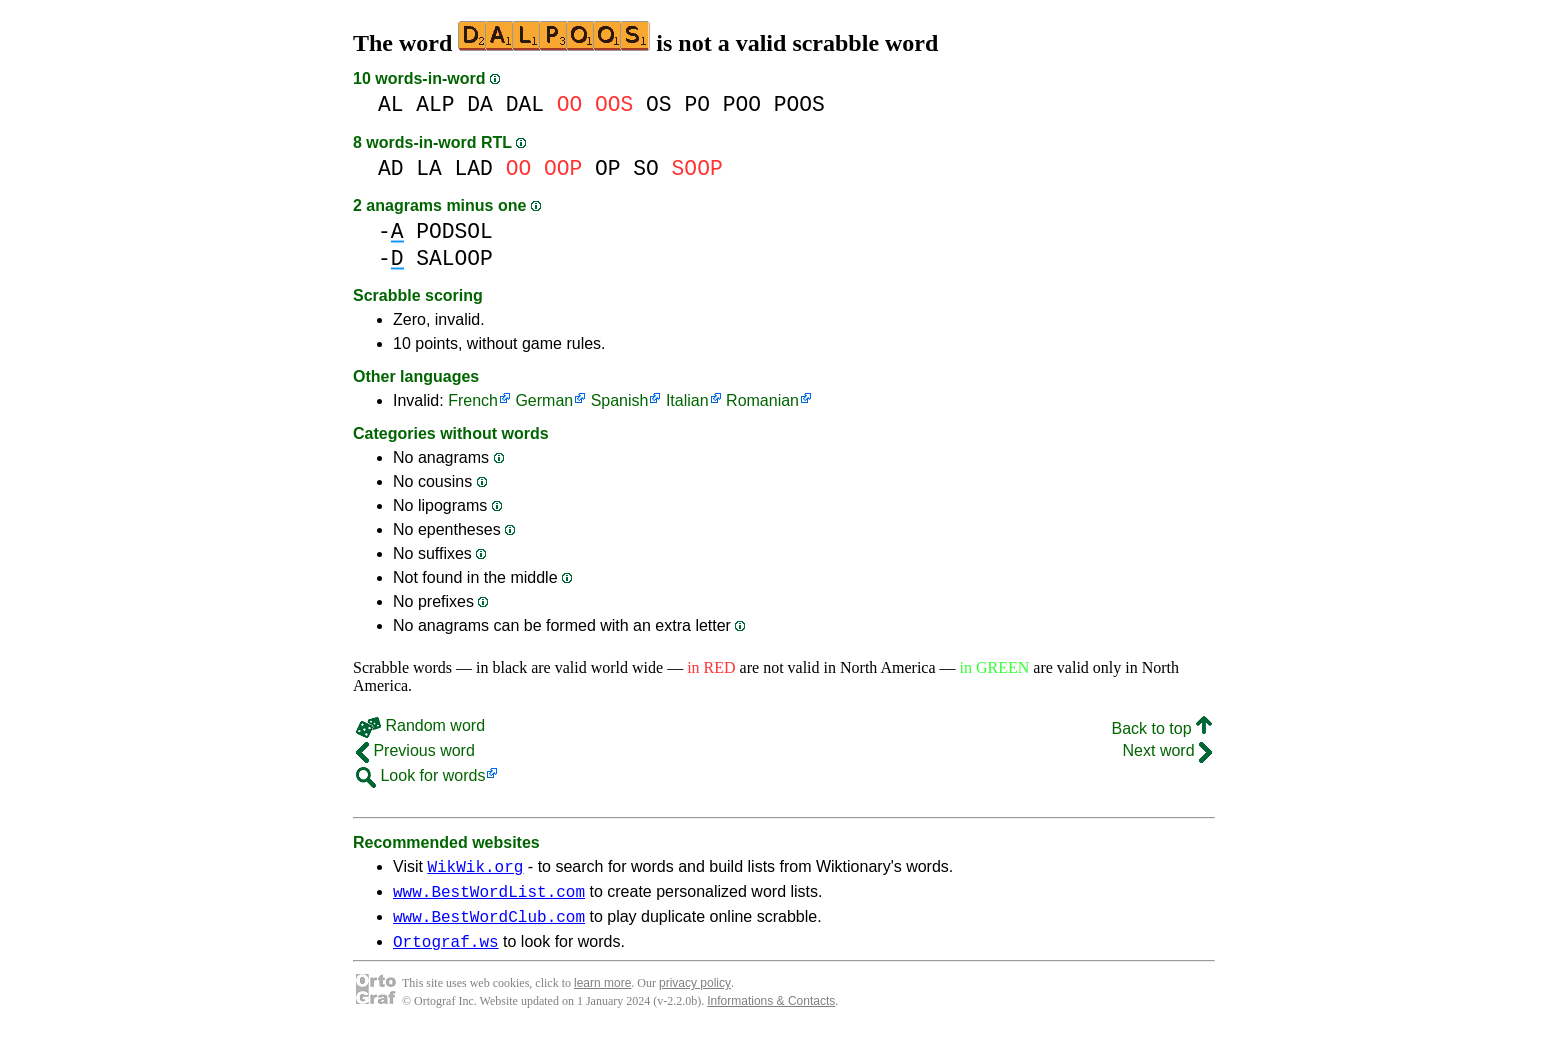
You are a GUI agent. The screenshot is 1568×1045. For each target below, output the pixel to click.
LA (429, 168)
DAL (525, 104)
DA (480, 104)
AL (391, 104)
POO (742, 104)
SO (646, 168)
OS (659, 104)
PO (697, 104)
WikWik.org (475, 869)
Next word (1167, 750)
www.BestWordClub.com (489, 925)
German (544, 400)
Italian (687, 400)
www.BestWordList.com (489, 897)
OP (608, 168)
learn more (602, 995)
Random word (420, 725)
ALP (435, 104)
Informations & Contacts (771, 1013)
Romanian (762, 400)
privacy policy (695, 995)
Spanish (620, 400)
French (473, 400)
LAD (474, 168)
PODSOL (454, 231)
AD (391, 168)
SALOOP (454, 258)
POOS (799, 104)
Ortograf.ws (446, 953)
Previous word (415, 750)
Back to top (1162, 728)
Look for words (420, 775)
